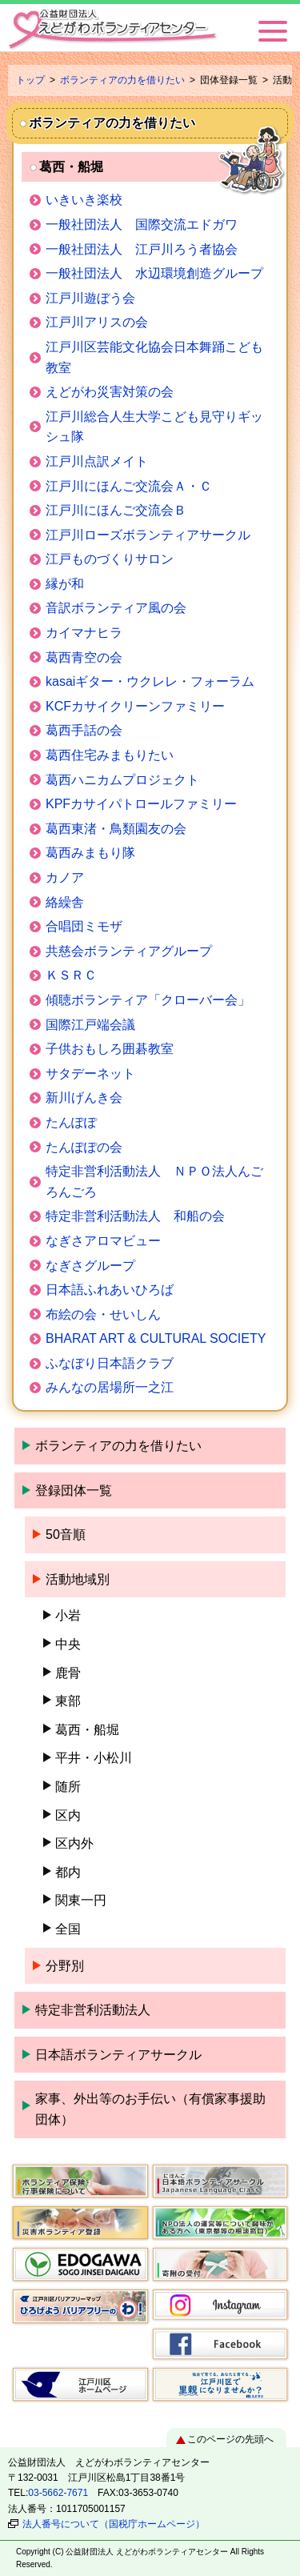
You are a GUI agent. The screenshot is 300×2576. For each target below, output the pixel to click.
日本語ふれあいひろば (110, 1289)
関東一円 (80, 1900)
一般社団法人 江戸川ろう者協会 (142, 249)
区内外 (74, 1843)
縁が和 (65, 584)
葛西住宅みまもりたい (110, 755)
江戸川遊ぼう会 (90, 298)
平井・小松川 (93, 1758)
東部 (68, 1701)
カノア (65, 877)
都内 (68, 1872)
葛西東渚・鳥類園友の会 (116, 828)
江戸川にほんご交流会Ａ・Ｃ (129, 486)
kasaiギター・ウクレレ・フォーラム (150, 681)
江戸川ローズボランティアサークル (148, 535)
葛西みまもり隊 (90, 852)
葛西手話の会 (84, 730)
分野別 (65, 1966)
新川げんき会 (84, 1097)
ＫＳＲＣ (71, 975)
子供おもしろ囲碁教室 (110, 1049)
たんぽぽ (71, 1122)
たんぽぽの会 (84, 1147)
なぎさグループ (90, 1265)
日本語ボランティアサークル (118, 2054)
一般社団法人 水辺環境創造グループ (154, 273)
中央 (68, 1644)
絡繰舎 (65, 902)
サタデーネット (90, 1073)
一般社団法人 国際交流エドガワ (150, 224)
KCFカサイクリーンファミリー (135, 706)
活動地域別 (78, 1579)
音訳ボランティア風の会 (116, 608)
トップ (30, 80)
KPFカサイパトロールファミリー (141, 804)
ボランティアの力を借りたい (122, 80)
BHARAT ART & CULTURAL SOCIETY (156, 1338)
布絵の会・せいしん (103, 1314)
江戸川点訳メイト (97, 461)
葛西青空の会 (84, 657)
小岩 (68, 1615)
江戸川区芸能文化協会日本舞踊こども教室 (154, 357)
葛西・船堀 (87, 1730)
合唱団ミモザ (84, 926)
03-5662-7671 (58, 2492)
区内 (68, 1815)
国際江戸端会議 (90, 1025)
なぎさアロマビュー (103, 1241)
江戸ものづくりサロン (110, 559)
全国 (68, 1929)
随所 (68, 1786)
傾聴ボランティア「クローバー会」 (148, 1000)
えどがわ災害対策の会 (110, 392)
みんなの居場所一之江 (110, 1387)
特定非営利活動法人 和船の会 (135, 1216)
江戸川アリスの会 (97, 322)
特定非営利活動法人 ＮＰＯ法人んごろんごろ (154, 1181)
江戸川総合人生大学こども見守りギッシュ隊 (154, 427)
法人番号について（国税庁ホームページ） (113, 2524)
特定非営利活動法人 (92, 2010)
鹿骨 (68, 1673)
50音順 (66, 1534)
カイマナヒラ (84, 632)
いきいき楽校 (84, 199)
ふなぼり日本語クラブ (110, 1363)
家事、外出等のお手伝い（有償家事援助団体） (150, 2109)
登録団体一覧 (73, 1490)
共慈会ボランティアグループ (129, 951)
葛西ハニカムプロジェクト (122, 780)
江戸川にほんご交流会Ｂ (116, 510)
